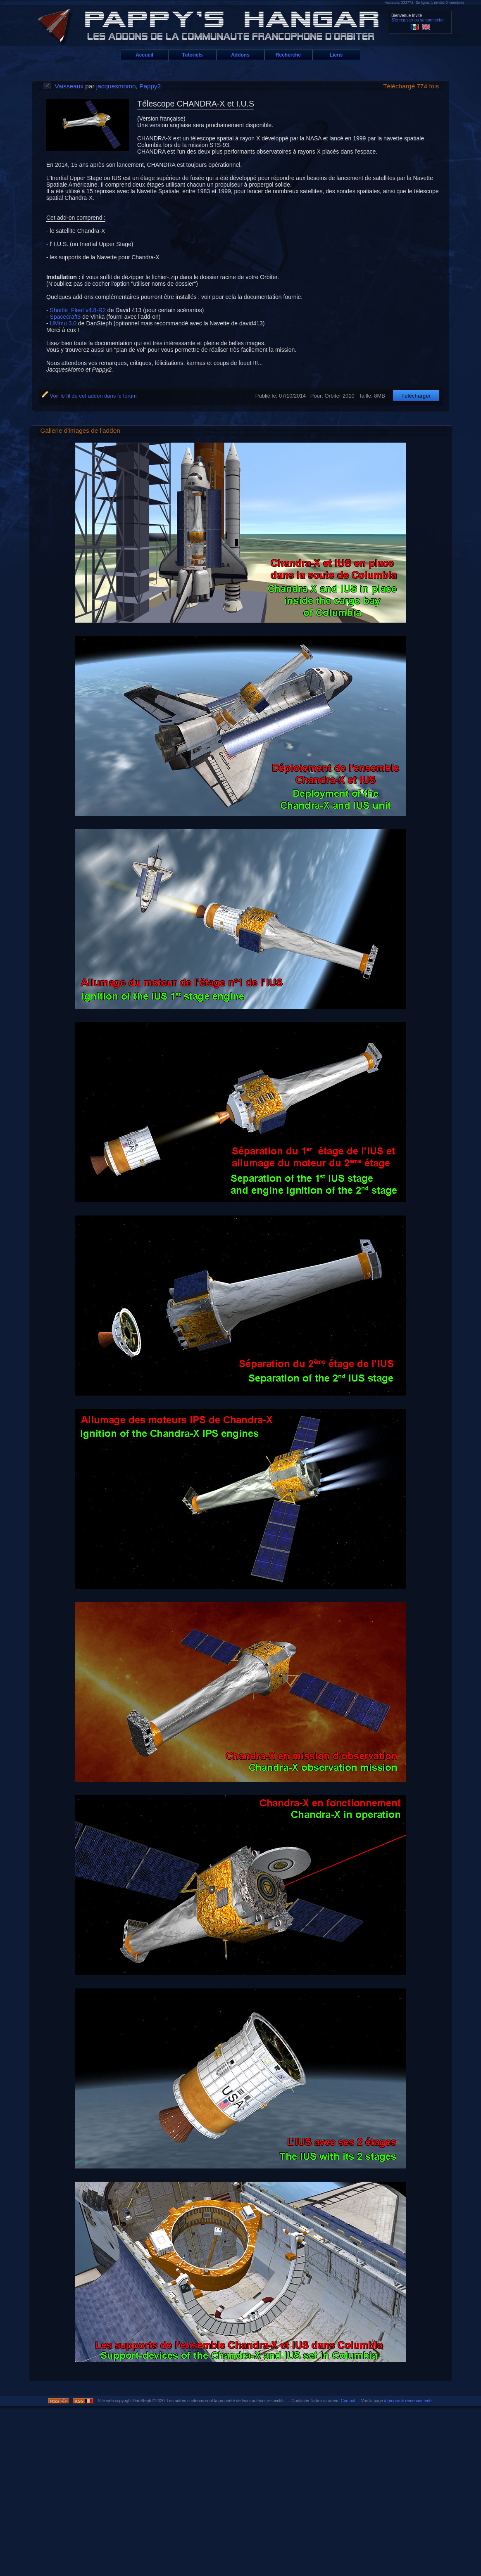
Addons (240, 55)
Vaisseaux (69, 86)
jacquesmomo (116, 86)
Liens (336, 55)
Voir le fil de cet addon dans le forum (89, 396)
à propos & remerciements (408, 2400)
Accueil (144, 55)
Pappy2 (150, 86)
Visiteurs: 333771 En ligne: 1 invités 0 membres (424, 2)
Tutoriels (192, 55)
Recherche (288, 55)
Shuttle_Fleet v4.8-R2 (78, 310)
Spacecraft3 (66, 316)
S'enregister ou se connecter (417, 20)
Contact (348, 2400)
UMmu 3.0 (63, 323)
